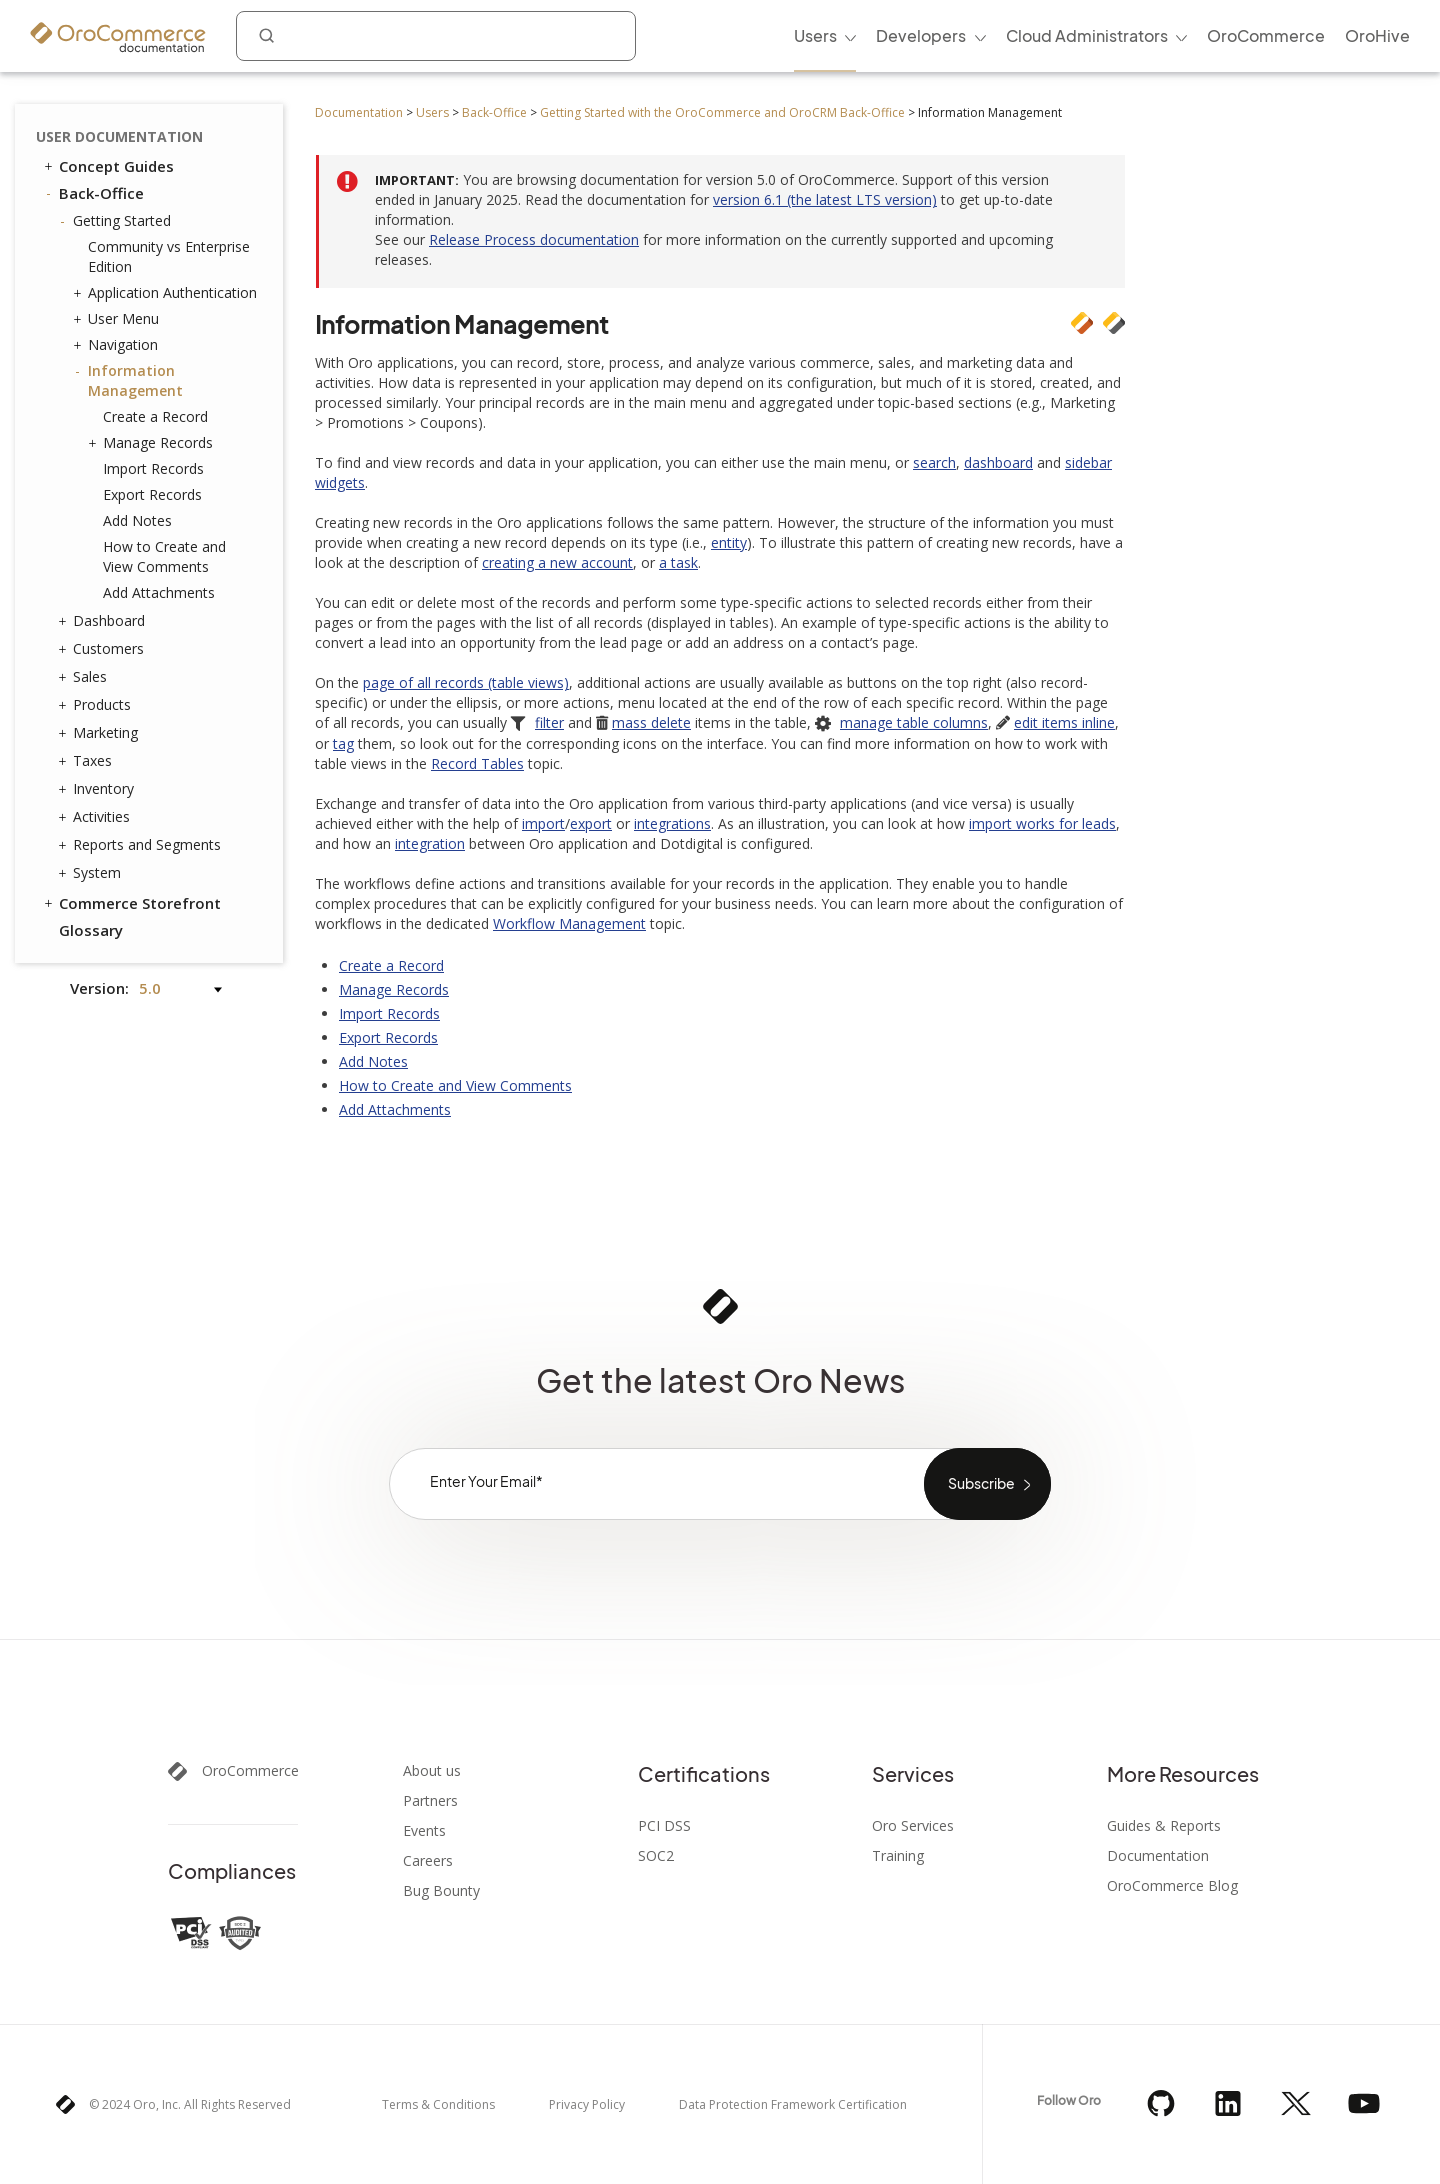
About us (432, 1771)
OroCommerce (250, 1771)
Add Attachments (159, 592)
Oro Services (913, 1826)
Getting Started (117, 221)
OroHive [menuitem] (1377, 35)
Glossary (91, 930)
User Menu (118, 319)
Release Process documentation (534, 239)
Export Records (152, 494)
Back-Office (494, 112)
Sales (85, 677)
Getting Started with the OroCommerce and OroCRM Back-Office (722, 112)
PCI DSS (664, 1826)
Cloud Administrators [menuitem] (1087, 35)
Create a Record (155, 416)
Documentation (359, 112)
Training (898, 1856)
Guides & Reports (1164, 1826)
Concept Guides (107, 166)
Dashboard (104, 621)
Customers (103, 649)
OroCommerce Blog (1172, 1886)
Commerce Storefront (131, 903)
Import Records (153, 468)
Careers (428, 1861)
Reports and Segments (142, 845)
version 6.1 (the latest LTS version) (825, 199)
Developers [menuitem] (921, 35)
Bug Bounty (441, 1891)
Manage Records (153, 443)
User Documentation (119, 136)
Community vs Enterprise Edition (169, 256)
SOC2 (656, 1856)
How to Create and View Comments (164, 556)
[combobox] (436, 36)
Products (97, 705)
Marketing (100, 733)
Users (432, 112)
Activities (96, 817)
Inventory (98, 789)
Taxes (87, 761)
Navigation (118, 345)
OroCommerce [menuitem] (1266, 35)
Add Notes (137, 520)
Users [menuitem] (815, 35)
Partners (430, 1801)
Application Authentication (167, 293)
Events (424, 1831)
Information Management (130, 380)
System (92, 873)
